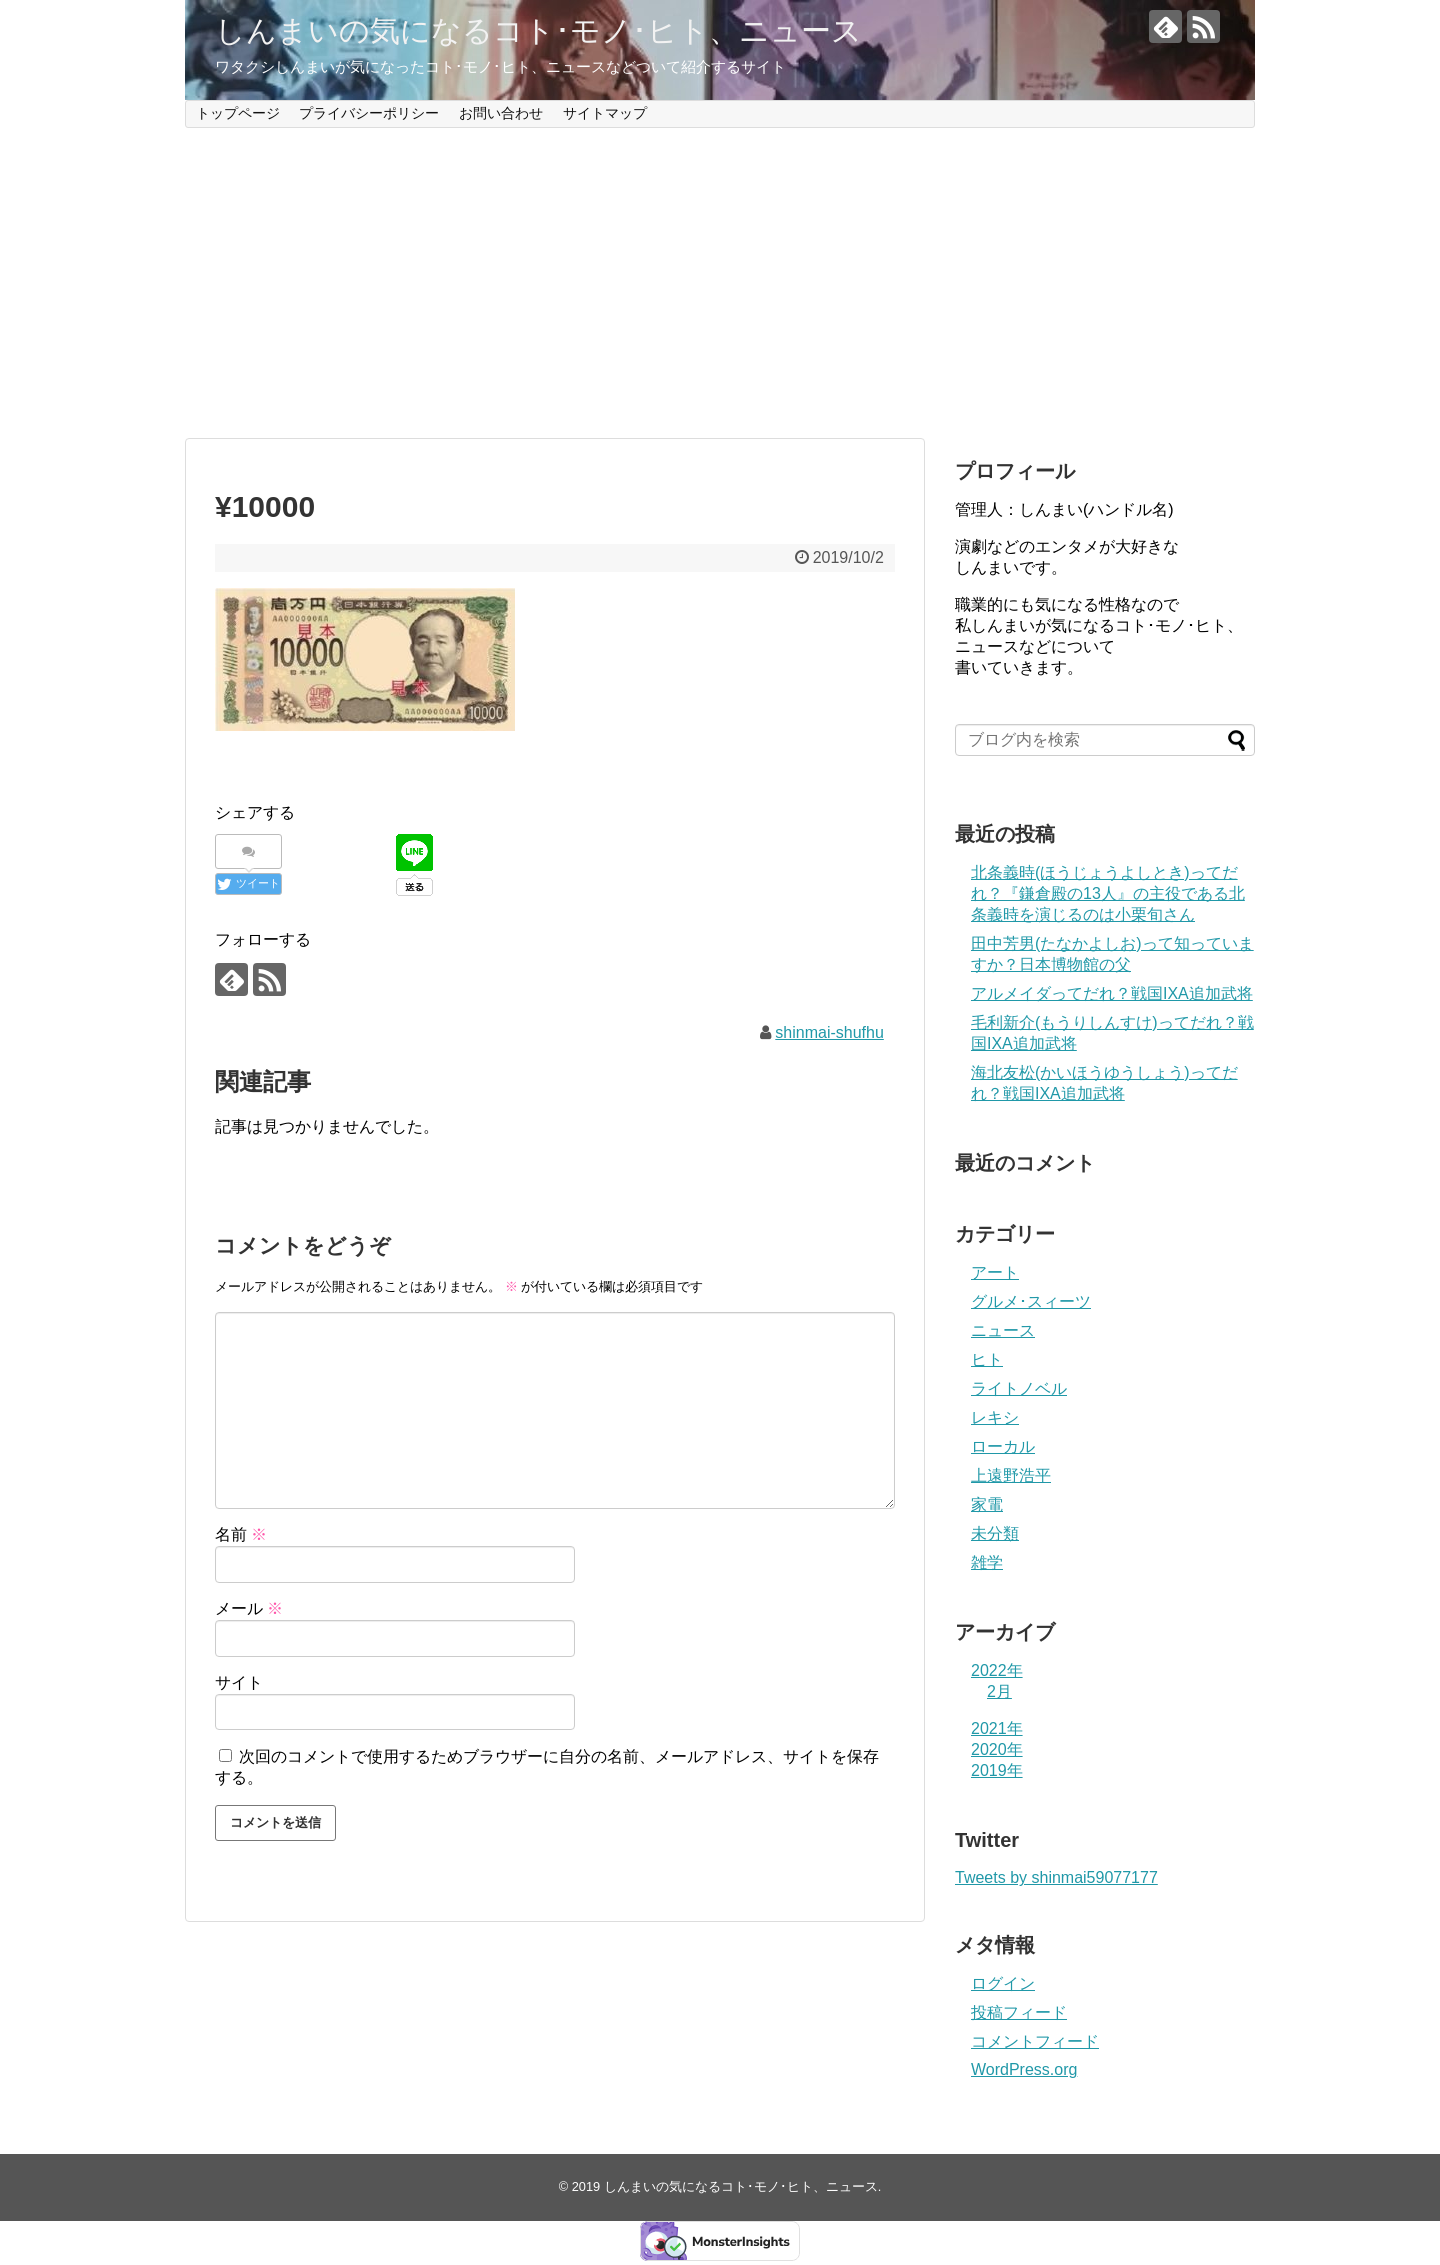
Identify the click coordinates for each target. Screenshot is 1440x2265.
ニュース (1003, 1330)
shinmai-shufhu (829, 1032)
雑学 (987, 1562)
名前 (241, 1534)
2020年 (997, 1749)
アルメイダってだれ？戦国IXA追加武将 (1112, 993)
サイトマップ (605, 113)
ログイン (1003, 1983)
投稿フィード (1019, 2012)
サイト (239, 1682)
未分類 (995, 1533)
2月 (999, 1691)
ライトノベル (1019, 1388)
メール (249, 1608)
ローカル (1003, 1446)
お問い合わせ (501, 113)
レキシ (995, 1417)
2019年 (997, 1770)
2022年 (997, 1670)
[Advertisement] (720, 283)
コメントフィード (1035, 2041)
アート (995, 1272)
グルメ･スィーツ (1031, 1301)
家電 (987, 1504)
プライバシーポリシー (369, 113)
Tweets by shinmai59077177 (1056, 1877)
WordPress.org (1024, 2069)
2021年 (997, 1728)
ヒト (987, 1359)
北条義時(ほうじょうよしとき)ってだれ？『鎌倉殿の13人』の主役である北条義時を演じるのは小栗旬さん (1108, 893)
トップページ (238, 113)
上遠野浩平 (1011, 1475)
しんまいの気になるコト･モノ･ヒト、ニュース (538, 30)
